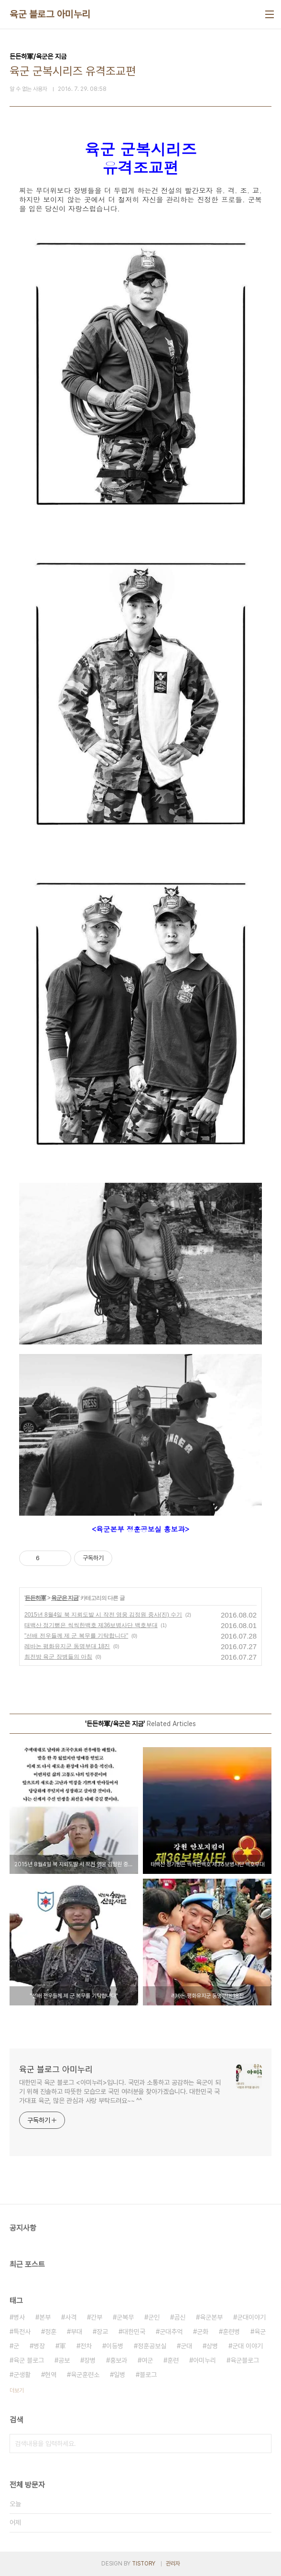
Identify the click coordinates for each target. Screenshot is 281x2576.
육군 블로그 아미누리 (50, 14)
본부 (45, 2317)
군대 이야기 (247, 2346)
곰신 (179, 2317)
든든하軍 (35, 1598)
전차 (86, 2346)
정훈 (50, 2331)
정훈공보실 (152, 2346)
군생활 (22, 2374)
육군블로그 (244, 2360)
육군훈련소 (85, 2374)
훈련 (173, 2360)
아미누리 (204, 2360)
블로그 (148, 2374)
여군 (147, 2360)
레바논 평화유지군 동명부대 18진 (67, 1646)
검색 (262, 2443)
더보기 (17, 2390)
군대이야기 (251, 2317)
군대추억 (171, 2331)
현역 (50, 2374)
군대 (186, 2346)
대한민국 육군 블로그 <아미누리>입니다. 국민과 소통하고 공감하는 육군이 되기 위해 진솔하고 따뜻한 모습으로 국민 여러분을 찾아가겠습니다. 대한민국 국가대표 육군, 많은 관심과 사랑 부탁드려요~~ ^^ (120, 2091)
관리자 (173, 2563)
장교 (102, 2331)
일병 (119, 2374)
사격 (70, 2317)
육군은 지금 (64, 1598)
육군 (260, 2331)
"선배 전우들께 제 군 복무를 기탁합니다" (76, 1635)
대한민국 (133, 2331)
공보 (64, 2360)
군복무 (125, 2317)
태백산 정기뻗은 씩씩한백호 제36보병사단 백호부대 (91, 1625)
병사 (19, 2317)
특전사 (22, 2331)
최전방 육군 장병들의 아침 (58, 1656)
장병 (90, 2360)
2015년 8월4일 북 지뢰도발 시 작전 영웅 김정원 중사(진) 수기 (103, 1614)
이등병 (114, 2346)
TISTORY (143, 2563)
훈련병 (231, 2331)
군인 (154, 2317)
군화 (202, 2331)
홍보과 (118, 2360)
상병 (212, 2346)
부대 (76, 2331)
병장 (39, 2346)
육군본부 (211, 2317)
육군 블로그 (28, 2360)
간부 (96, 2317)
